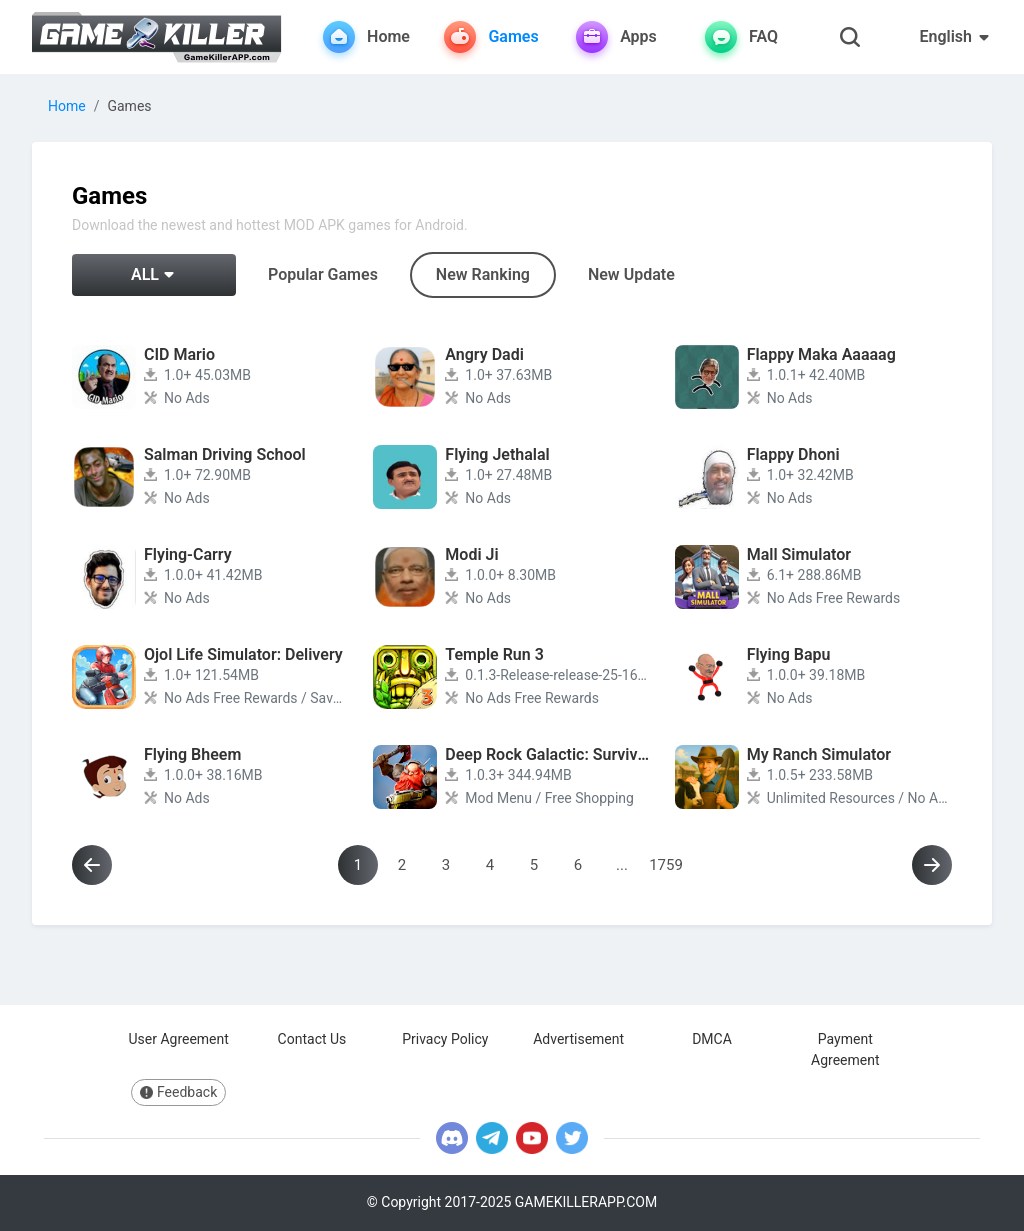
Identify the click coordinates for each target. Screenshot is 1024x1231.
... (622, 865)
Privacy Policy (445, 1039)
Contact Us (312, 1039)
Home (67, 106)
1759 (666, 865)
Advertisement (578, 1039)
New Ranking (483, 274)
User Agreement (178, 1039)
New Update (631, 274)
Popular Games (323, 274)
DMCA (712, 1039)
